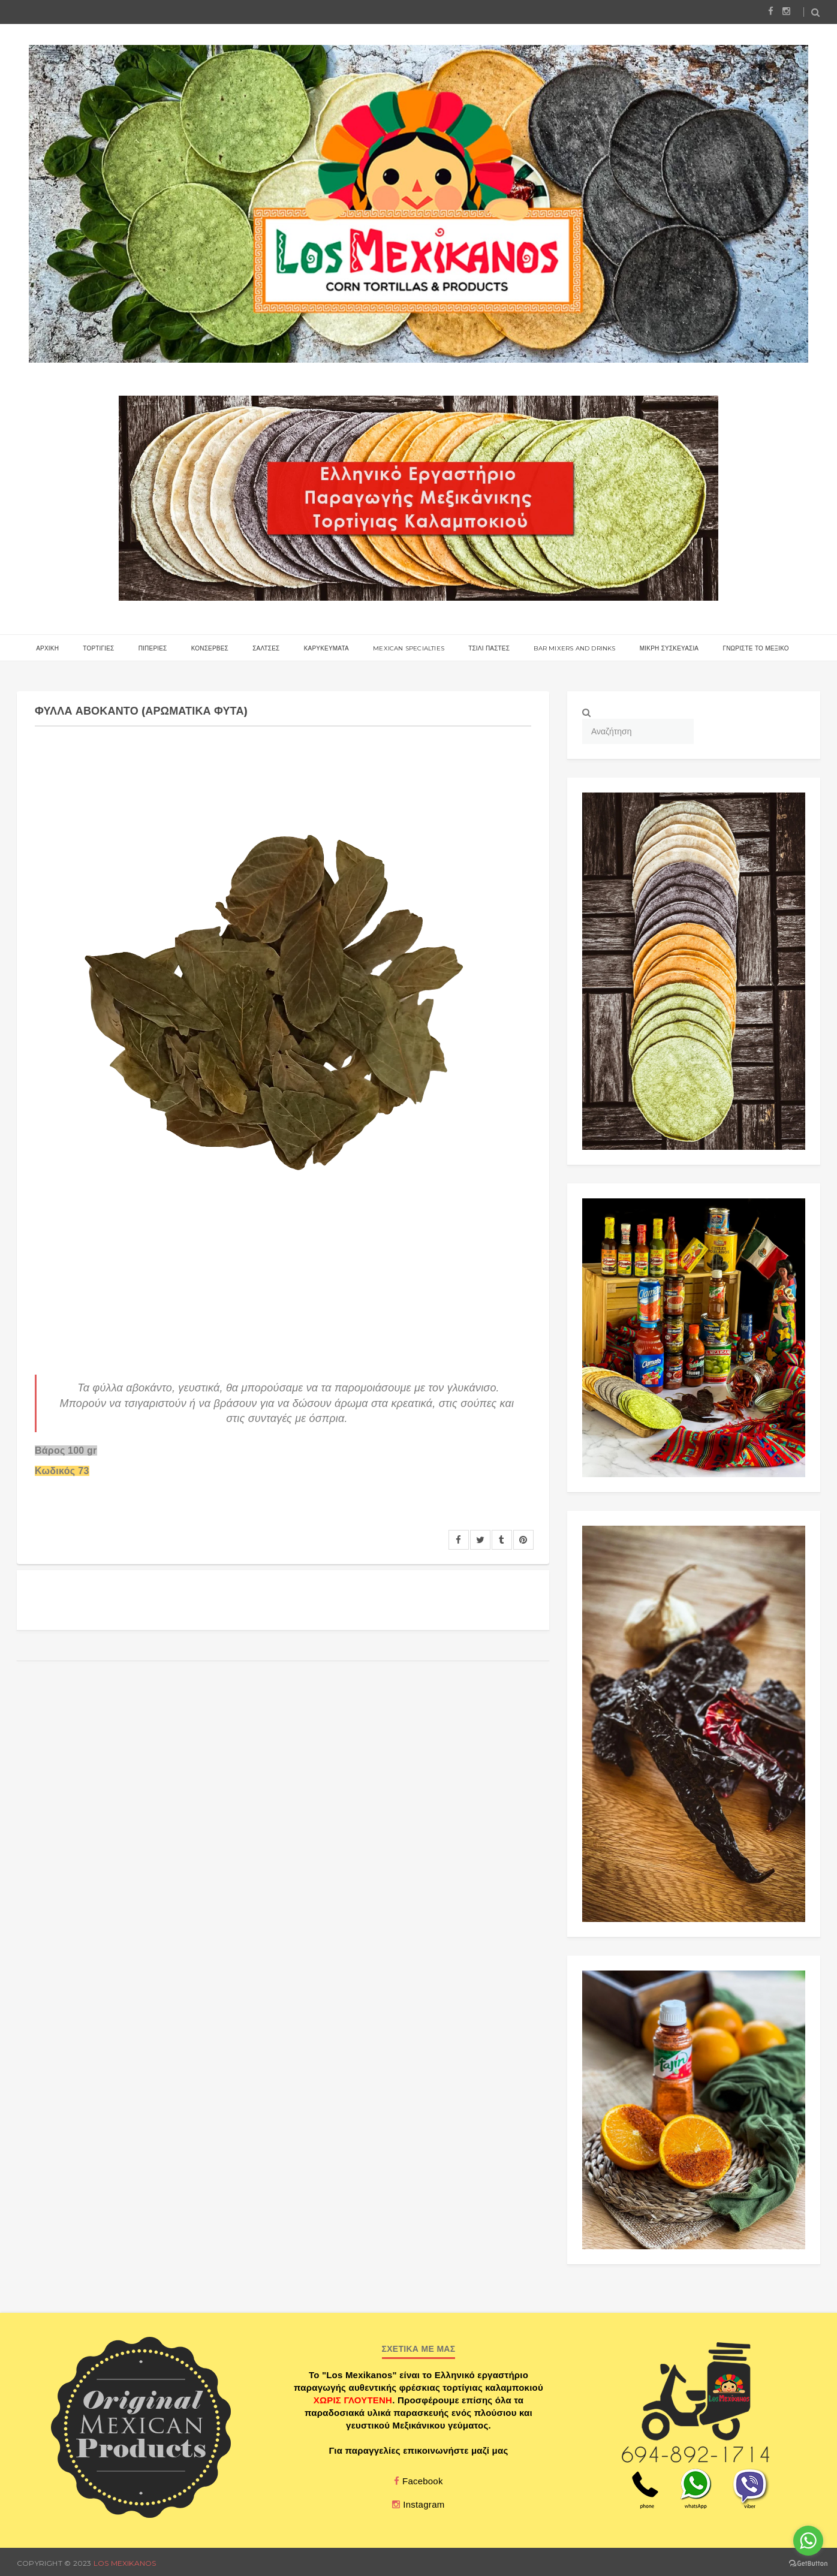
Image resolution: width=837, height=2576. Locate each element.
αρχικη (47, 648)
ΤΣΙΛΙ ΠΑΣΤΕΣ (489, 648)
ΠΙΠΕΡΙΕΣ (153, 648)
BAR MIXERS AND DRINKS (574, 648)
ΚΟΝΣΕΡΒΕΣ (209, 648)
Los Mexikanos (125, 2563)
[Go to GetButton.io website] (808, 2564)
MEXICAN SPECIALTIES (408, 648)
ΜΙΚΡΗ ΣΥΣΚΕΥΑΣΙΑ (669, 648)
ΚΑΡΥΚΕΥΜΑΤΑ (326, 648)
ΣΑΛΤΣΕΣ (265, 648)
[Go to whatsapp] (808, 2541)
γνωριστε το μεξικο (755, 648)
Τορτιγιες (98, 648)
